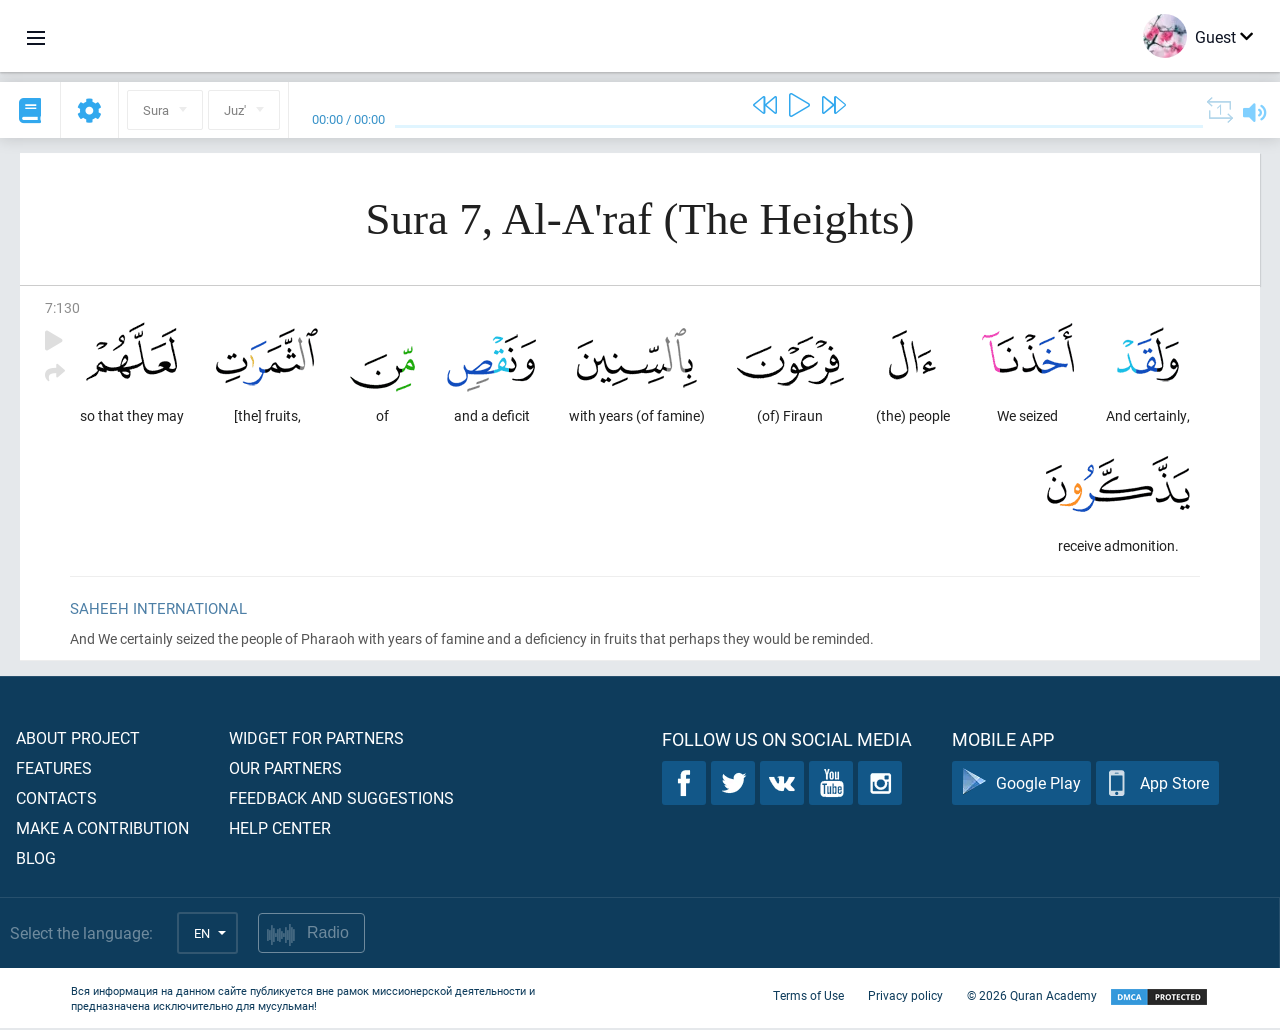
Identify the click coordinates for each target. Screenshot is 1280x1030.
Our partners (285, 769)
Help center (280, 829)
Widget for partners (316, 739)
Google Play (1021, 785)
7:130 (62, 307)
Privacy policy (905, 998)
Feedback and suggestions (341, 799)
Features (54, 769)
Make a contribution (102, 829)
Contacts (56, 799)
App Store (1157, 785)
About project (78, 739)
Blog (36, 859)
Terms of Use (808, 998)
